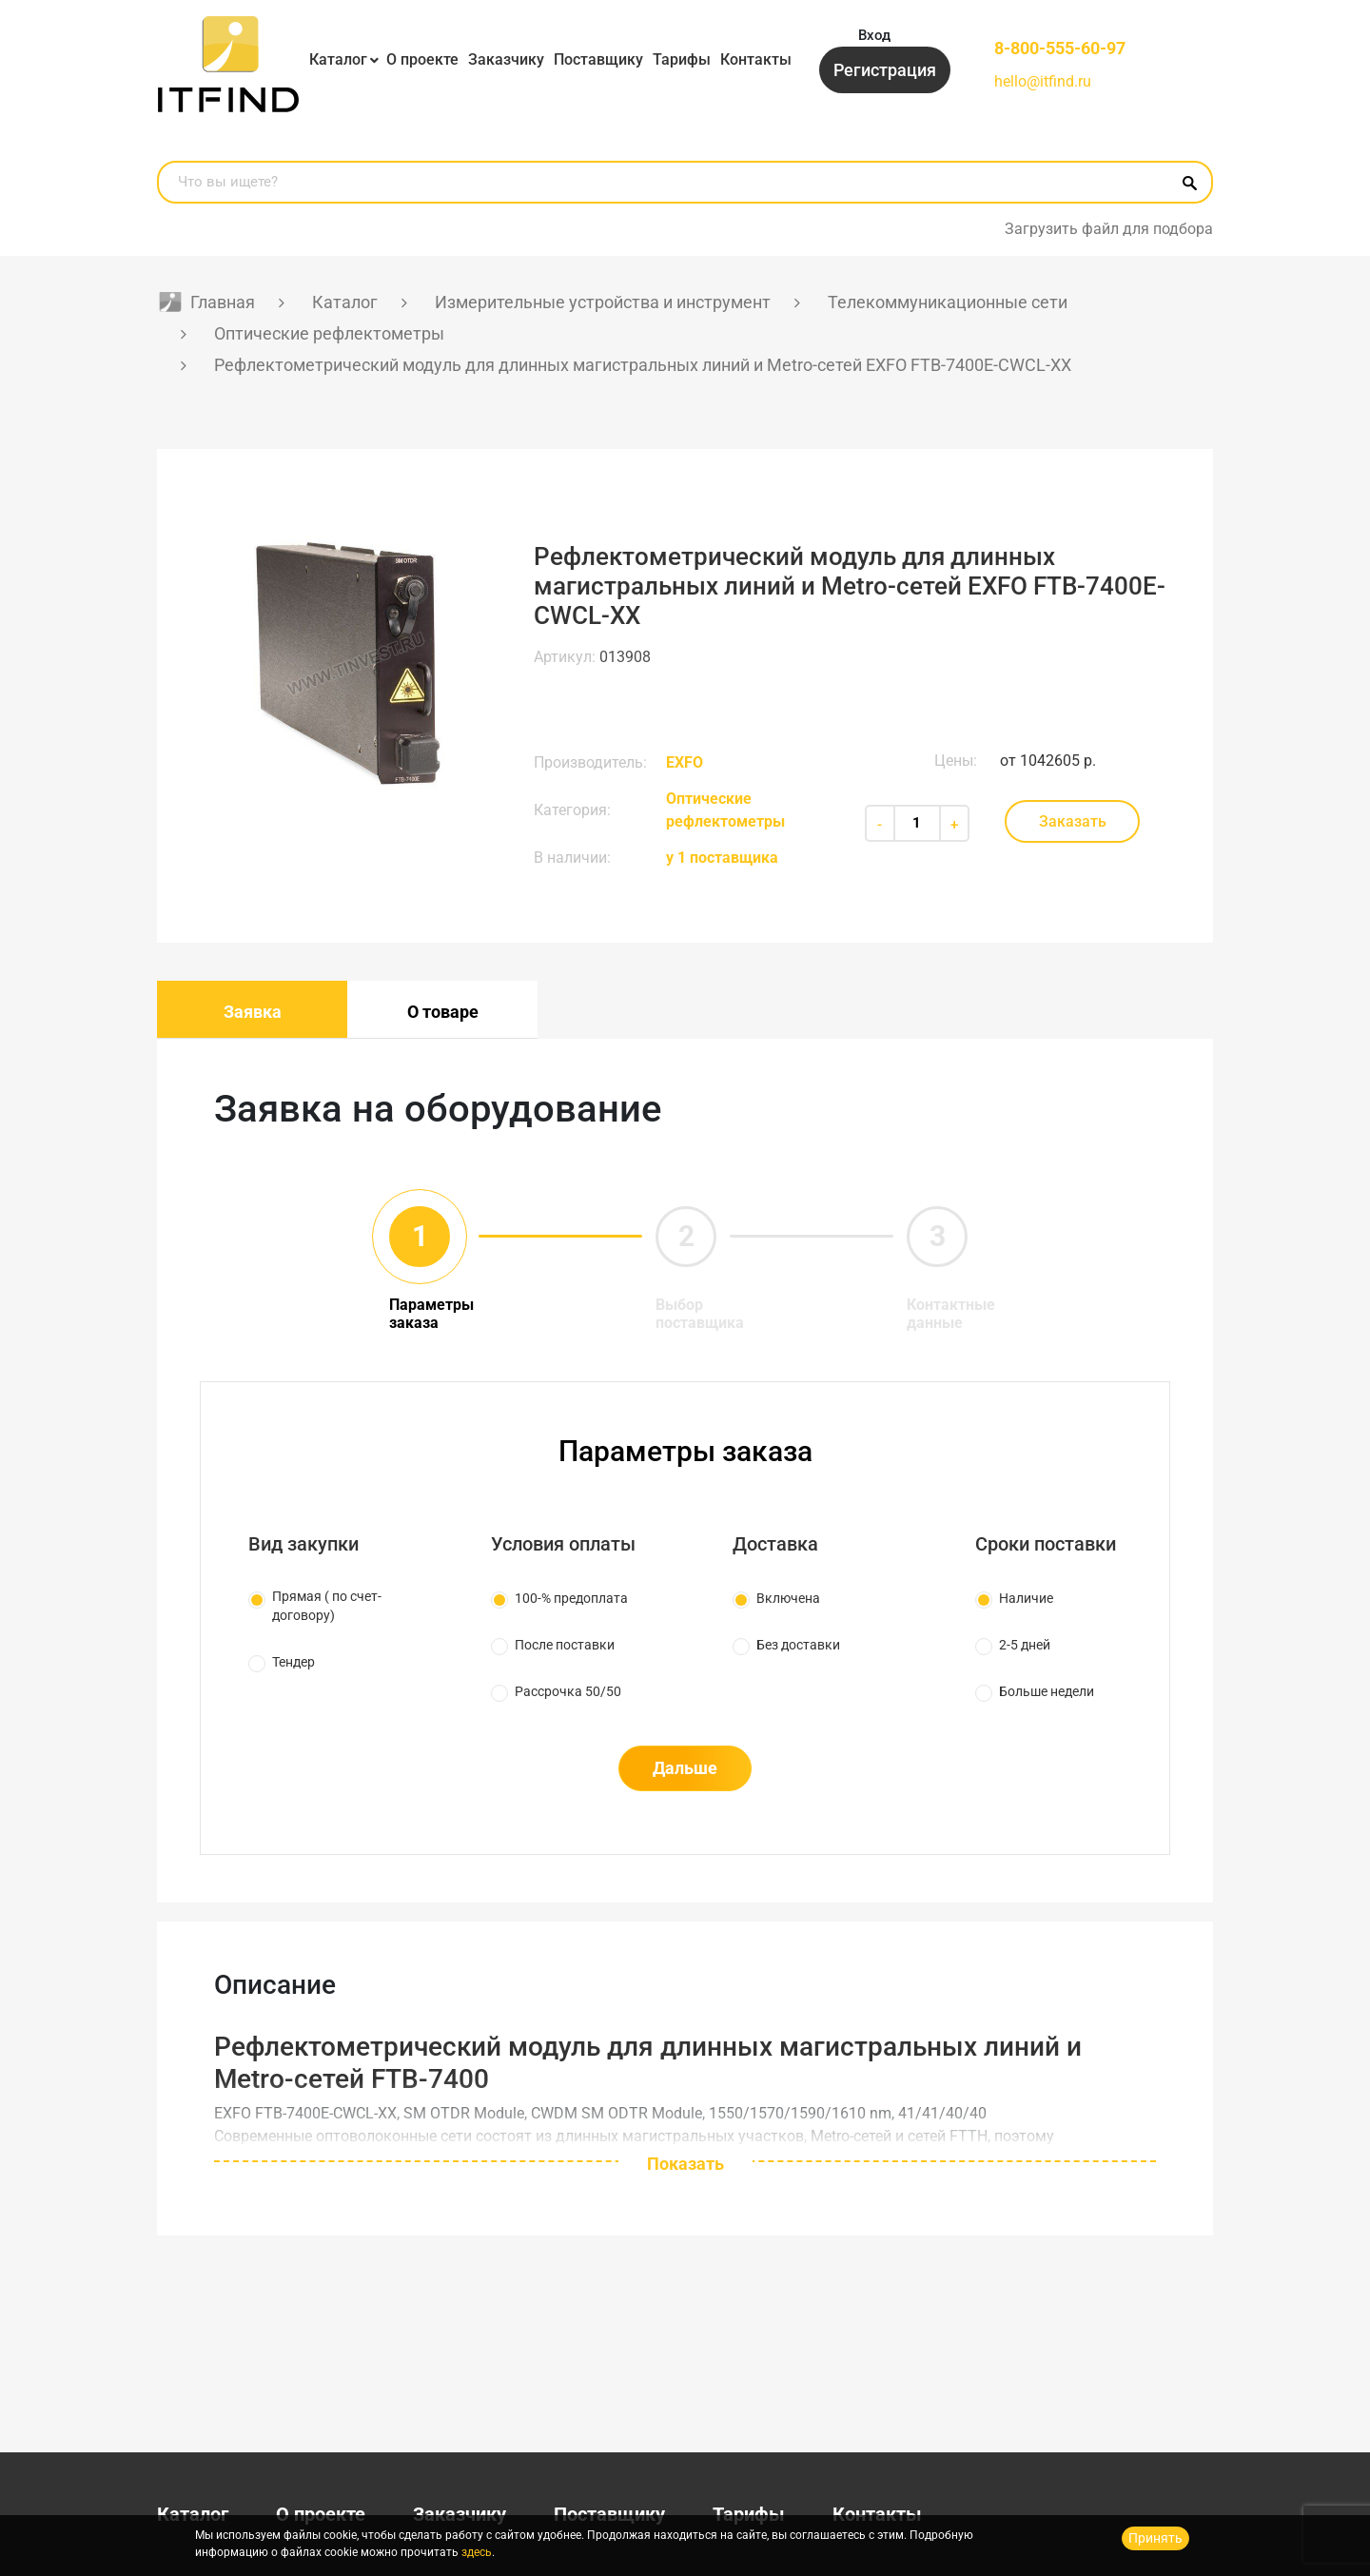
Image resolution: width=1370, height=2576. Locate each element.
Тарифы (682, 59)
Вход (874, 35)
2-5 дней (1024, 1644)
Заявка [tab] (253, 1012)
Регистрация (884, 70)
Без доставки (798, 1644)
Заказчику (506, 59)
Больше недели (1046, 1691)
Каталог (338, 59)
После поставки (565, 1644)
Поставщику (598, 59)
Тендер (293, 1661)
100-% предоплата (571, 1598)
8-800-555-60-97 (1059, 48)
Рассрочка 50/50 (568, 1691)
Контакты (756, 59)
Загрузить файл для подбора (1109, 229)
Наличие (1026, 1598)
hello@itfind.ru (1042, 81)
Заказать (1072, 821)
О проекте (422, 59)
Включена (788, 1598)
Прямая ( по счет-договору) (327, 1606)
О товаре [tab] (443, 1012)
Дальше (685, 1768)
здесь (476, 2552)
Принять (1155, 2538)
